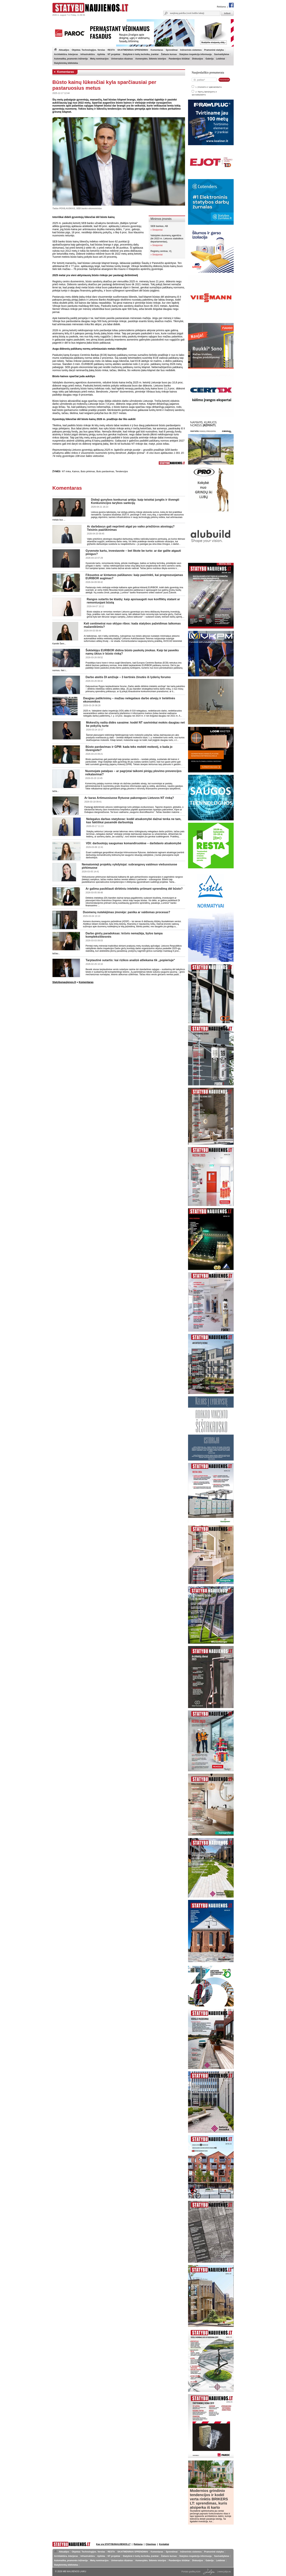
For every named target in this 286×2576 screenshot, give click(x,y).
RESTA (111, 50)
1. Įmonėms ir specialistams (207, 87)
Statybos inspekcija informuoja (195, 54)
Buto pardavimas (105, 471)
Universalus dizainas (122, 58)
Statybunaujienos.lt (64, 982)
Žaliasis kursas (169, 54)
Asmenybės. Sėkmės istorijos (150, 58)
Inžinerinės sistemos (191, 50)
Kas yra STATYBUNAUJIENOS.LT (113, 2544)
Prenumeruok (224, 80)
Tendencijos (121, 471)
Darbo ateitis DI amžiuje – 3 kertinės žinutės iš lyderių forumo (128, 677)
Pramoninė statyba (214, 50)
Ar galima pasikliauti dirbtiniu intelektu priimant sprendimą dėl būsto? (134, 888)
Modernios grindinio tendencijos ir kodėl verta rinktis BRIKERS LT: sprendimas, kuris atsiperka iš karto (209, 2499)
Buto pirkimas (88, 471)
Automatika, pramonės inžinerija (71, 58)
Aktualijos (64, 50)
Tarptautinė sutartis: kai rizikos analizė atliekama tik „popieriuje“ (130, 960)
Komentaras (157, 50)
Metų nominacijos (99, 58)
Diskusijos (197, 58)
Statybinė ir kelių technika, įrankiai (141, 54)
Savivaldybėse (221, 54)
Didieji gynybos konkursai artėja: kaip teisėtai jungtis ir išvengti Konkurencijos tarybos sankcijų (135, 501)
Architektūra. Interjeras (66, 54)
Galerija (210, 58)
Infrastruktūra (87, 54)
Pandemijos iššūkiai (179, 58)
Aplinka (101, 54)
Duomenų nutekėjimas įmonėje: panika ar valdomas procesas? (126, 912)
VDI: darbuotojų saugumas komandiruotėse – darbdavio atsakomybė (133, 843)
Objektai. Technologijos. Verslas (88, 50)
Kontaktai (164, 2544)
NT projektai (114, 54)
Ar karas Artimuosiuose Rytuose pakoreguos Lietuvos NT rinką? (129, 797)
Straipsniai (157, 230)
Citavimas (151, 2544)
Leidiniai (220, 58)
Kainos (75, 471)
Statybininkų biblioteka (66, 63)
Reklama (221, 6)
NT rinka (66, 471)
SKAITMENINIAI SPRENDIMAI (132, 50)
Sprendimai (172, 50)
